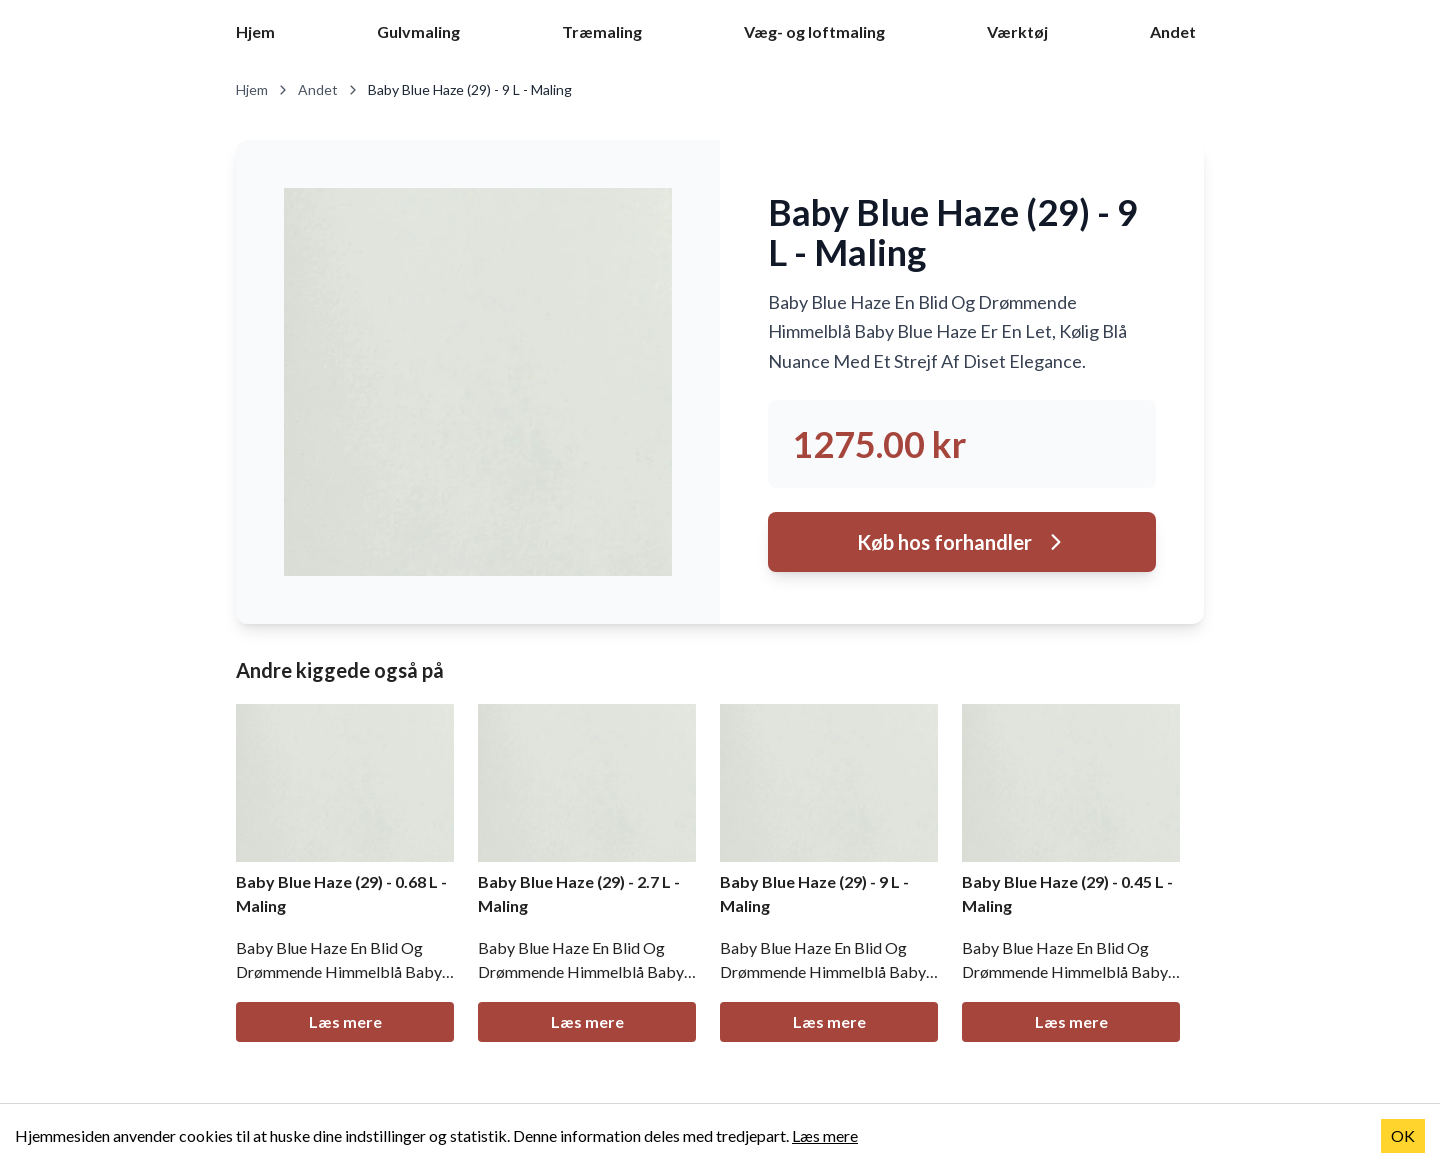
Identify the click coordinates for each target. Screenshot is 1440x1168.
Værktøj (1017, 31)
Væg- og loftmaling (814, 31)
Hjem (255, 31)
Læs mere (345, 1021)
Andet (1173, 31)
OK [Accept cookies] (1403, 1135)
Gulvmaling (418, 31)
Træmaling (602, 31)
